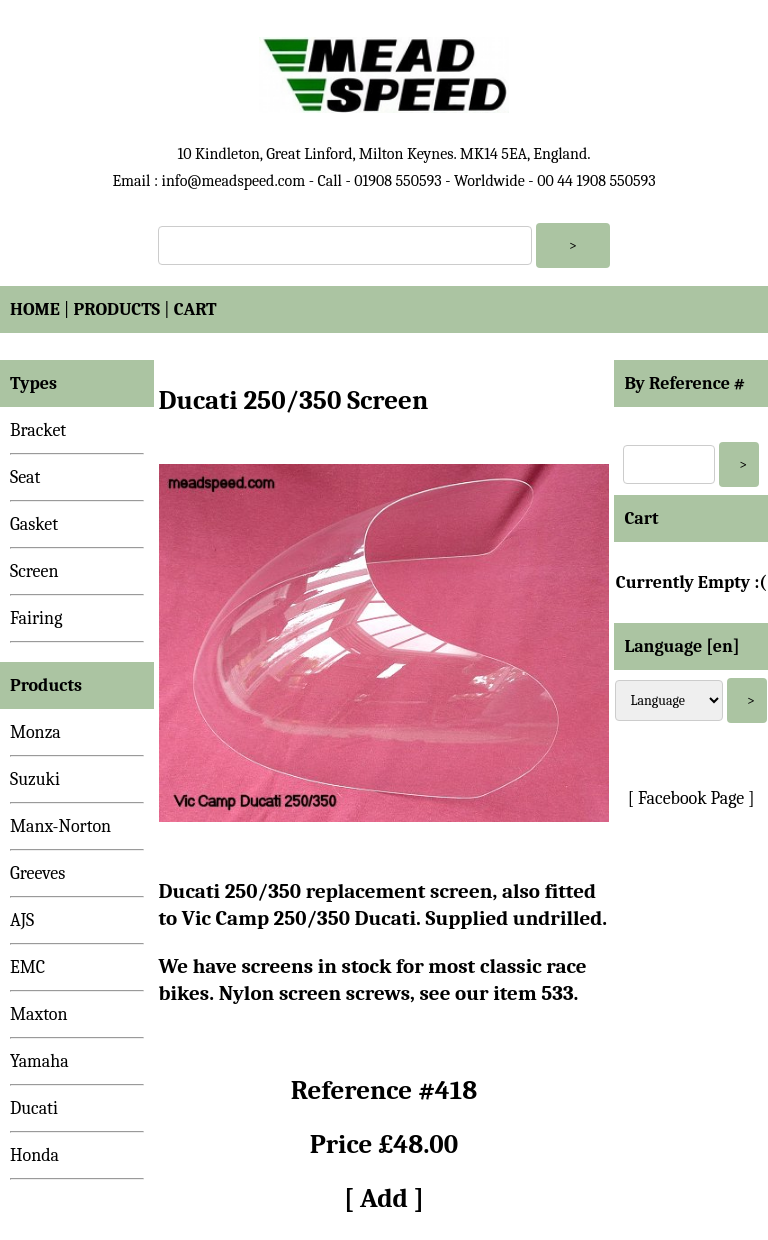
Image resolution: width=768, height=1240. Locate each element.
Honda (34, 1155)
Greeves (37, 873)
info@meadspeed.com (233, 181)
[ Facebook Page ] (691, 798)
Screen (34, 571)
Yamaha (39, 1061)
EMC (27, 967)
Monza (35, 732)
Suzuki (35, 779)
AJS (22, 920)
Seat (25, 477)
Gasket (34, 524)
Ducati (34, 1108)
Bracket (38, 430)
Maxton (39, 1014)
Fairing (36, 618)
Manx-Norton (60, 826)
